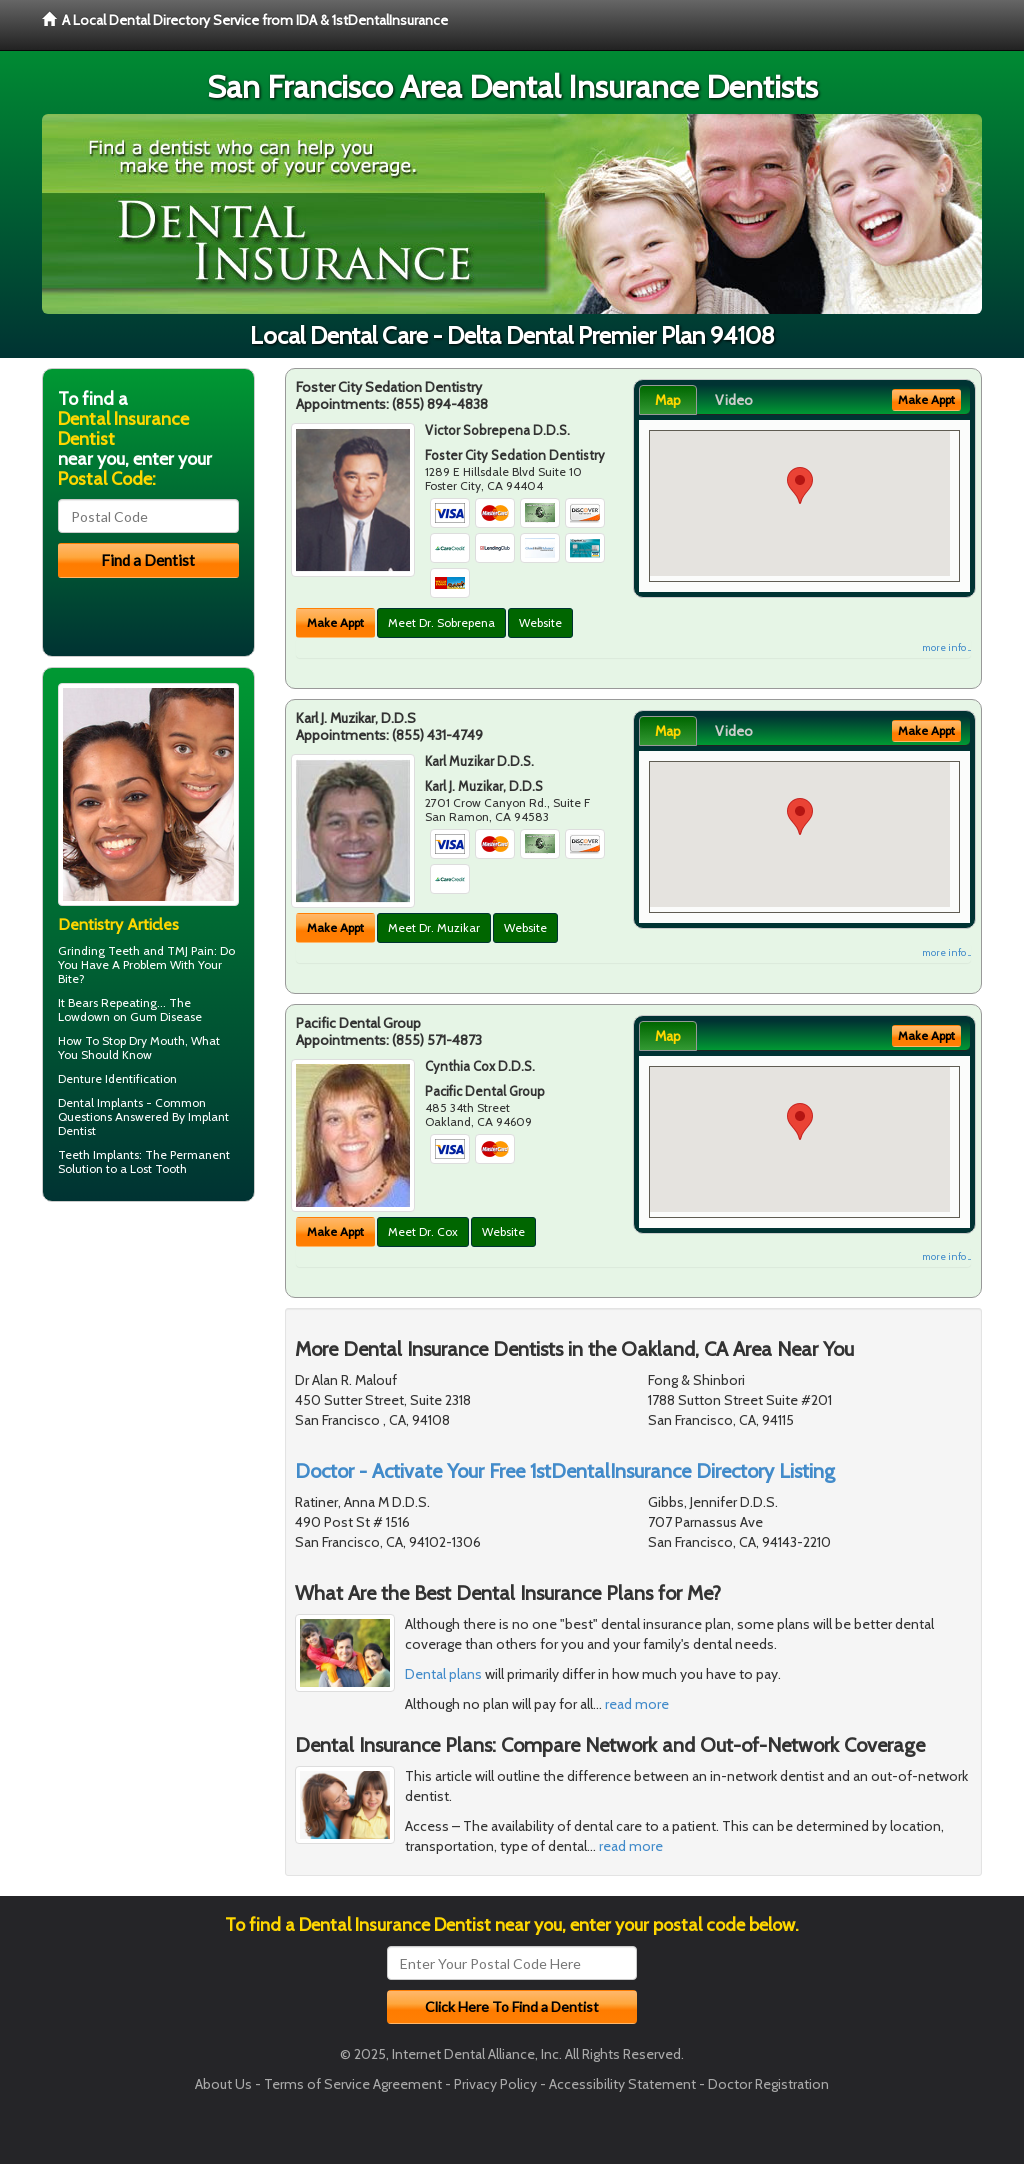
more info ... (946, 647)
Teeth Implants (98, 1154)
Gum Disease (166, 1016)
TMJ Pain (190, 950)
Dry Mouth (157, 1040)
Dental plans (443, 1674)
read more (637, 1704)
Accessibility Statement (622, 2084)
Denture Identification (117, 1078)
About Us (223, 2084)
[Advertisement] (144, 1372)
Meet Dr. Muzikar (434, 927)
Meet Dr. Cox (423, 1231)
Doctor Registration (768, 2084)
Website (540, 622)
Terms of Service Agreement (353, 2084)
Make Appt (335, 622)
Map (668, 400)
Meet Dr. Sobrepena (441, 622)
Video (734, 400)
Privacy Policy (495, 2084)
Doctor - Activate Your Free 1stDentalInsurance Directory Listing (565, 1471)
